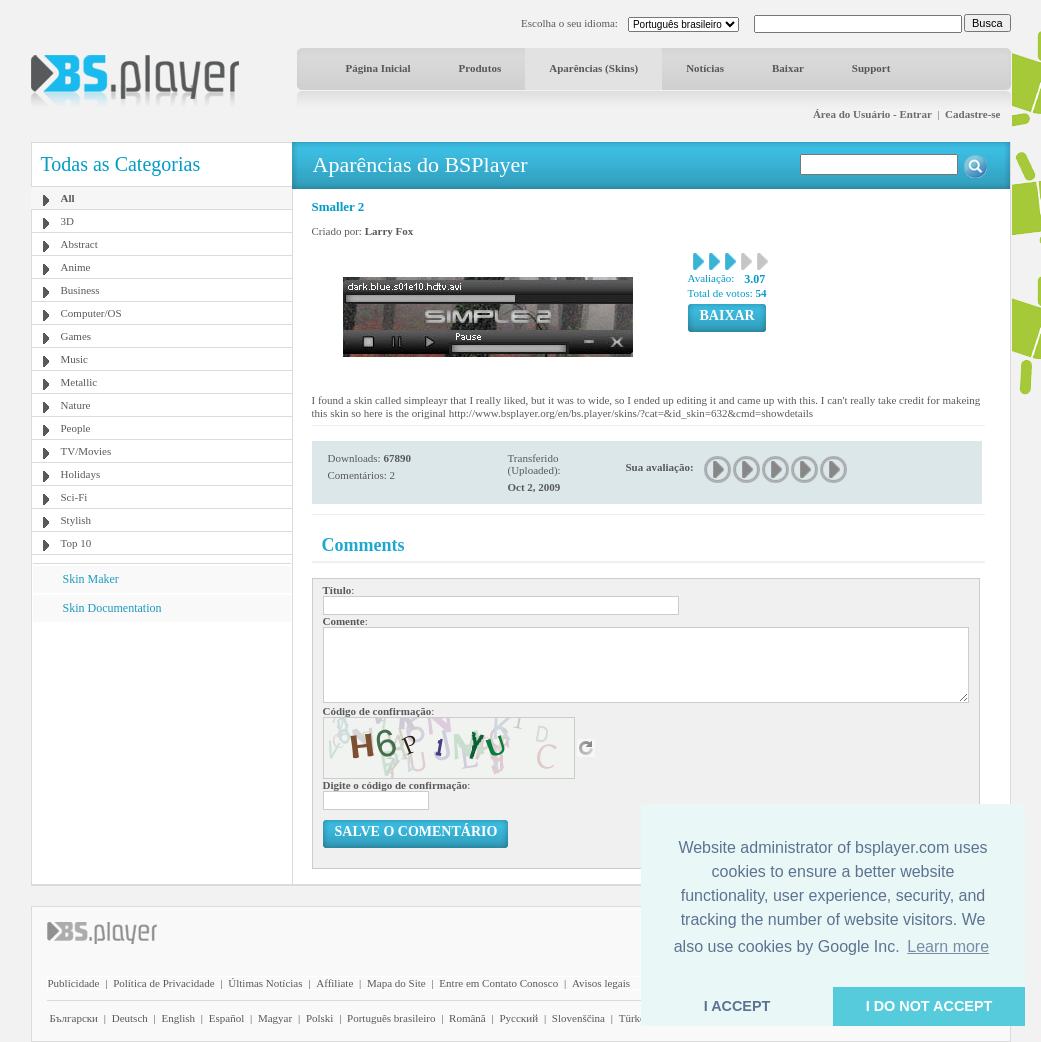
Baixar (788, 68)
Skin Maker (91, 579)
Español (226, 1018)
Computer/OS (91, 313)
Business (80, 290)
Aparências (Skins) (593, 68)
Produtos (480, 68)
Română (467, 1018)
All (68, 198)
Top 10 (76, 543)
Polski (320, 1018)
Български (74, 1018)
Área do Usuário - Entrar (872, 114)
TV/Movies (86, 451)
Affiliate (334, 983)
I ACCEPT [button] (737, 1006)
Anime (76, 267)
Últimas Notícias (265, 983)
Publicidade (74, 983)
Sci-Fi (74, 497)
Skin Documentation (112, 608)
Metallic (79, 382)
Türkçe (634, 1018)
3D (67, 221)
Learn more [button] (948, 946)
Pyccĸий (518, 1018)
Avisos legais (601, 983)
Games (76, 336)
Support (871, 68)
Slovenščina (578, 1018)
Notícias (705, 68)
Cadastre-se (972, 114)
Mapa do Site (396, 983)
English (178, 1018)
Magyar (275, 1018)
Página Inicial (378, 68)
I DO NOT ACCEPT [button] (929, 1006)
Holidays (81, 474)
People (76, 428)
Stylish (76, 520)
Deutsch (130, 1018)
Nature (76, 405)
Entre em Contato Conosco (498, 983)
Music (75, 359)
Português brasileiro (391, 1018)
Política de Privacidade (163, 983)
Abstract (79, 244)
